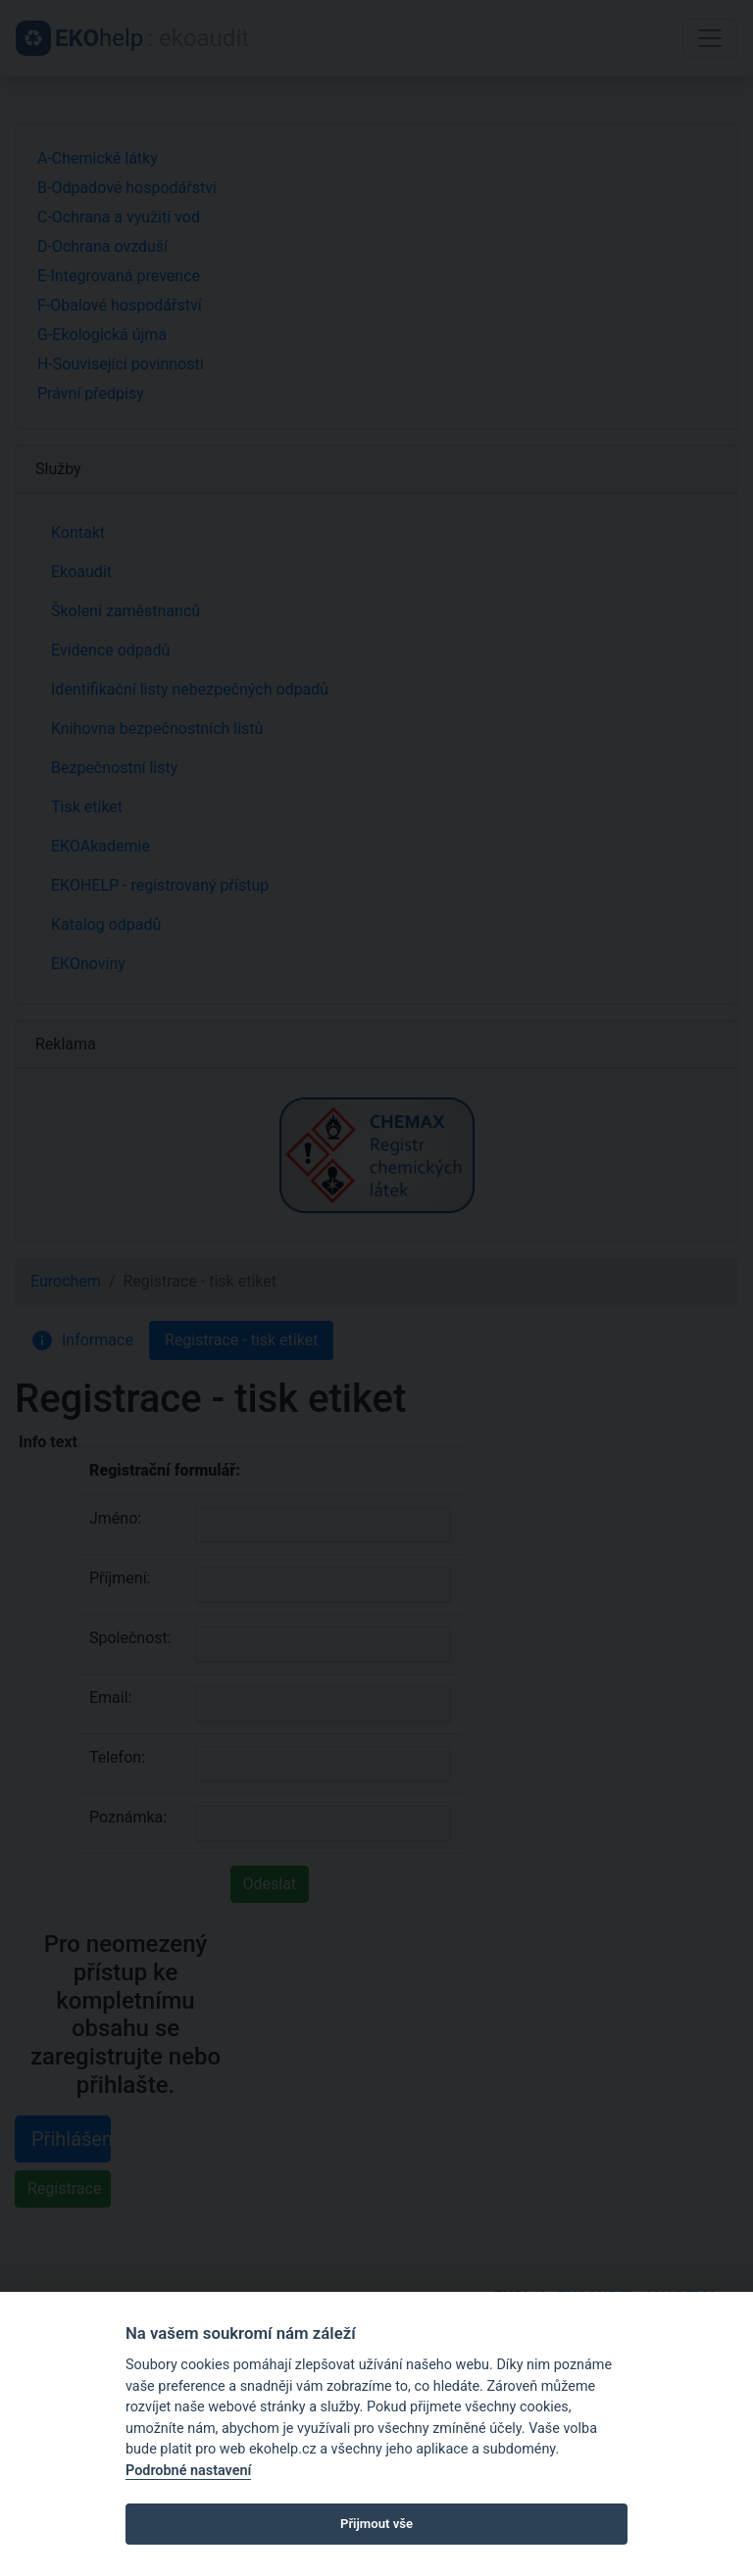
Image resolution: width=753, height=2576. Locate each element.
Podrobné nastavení (188, 2470)
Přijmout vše (376, 2523)
